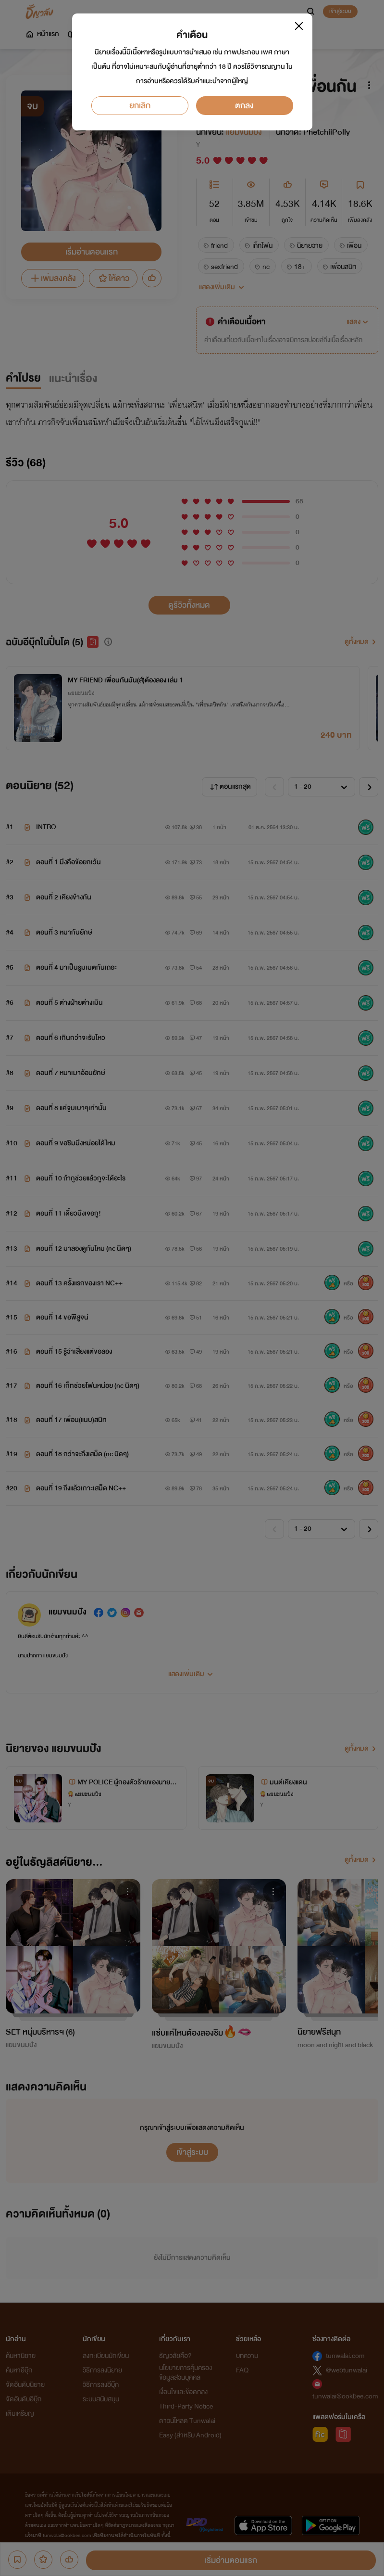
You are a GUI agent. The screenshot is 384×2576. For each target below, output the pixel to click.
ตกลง (244, 106)
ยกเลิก (139, 106)
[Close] (299, 26)
